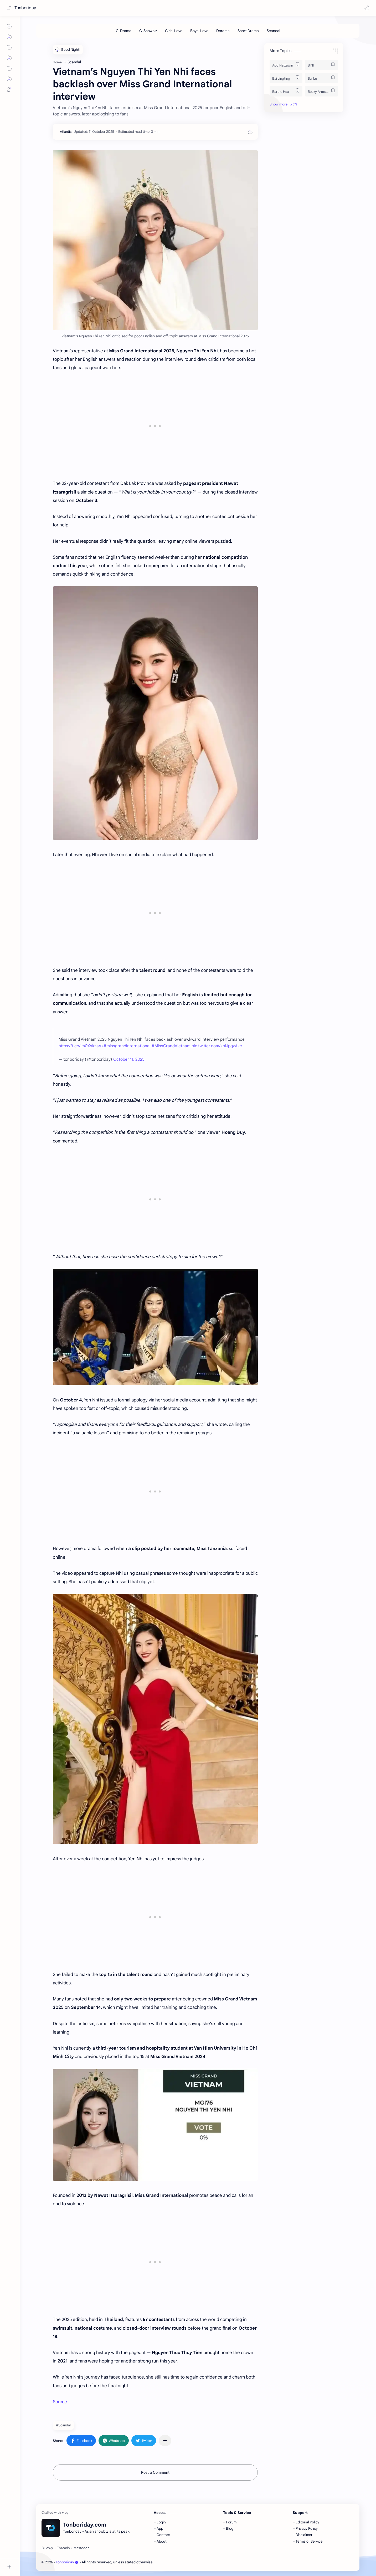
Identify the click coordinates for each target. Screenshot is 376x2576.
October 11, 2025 (129, 1059)
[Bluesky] (47, 2548)
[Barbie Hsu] (286, 91)
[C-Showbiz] (148, 30)
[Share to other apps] (165, 2440)
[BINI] (321, 65)
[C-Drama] (123, 30)
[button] (367, 8)
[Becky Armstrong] (321, 91)
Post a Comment (155, 2472)
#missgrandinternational (127, 1045)
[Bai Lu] (321, 78)
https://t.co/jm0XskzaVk (81, 1045)
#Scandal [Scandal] (63, 2425)
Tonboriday (25, 8)
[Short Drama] (248, 30)
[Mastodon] (81, 2548)
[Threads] (63, 2548)
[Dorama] (223, 30)
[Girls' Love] (173, 30)
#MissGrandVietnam (171, 1045)
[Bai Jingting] (286, 78)
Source (60, 2402)
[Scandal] (273, 30)
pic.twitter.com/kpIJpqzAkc (217, 1045)
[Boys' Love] (199, 30)
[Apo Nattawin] (286, 65)
